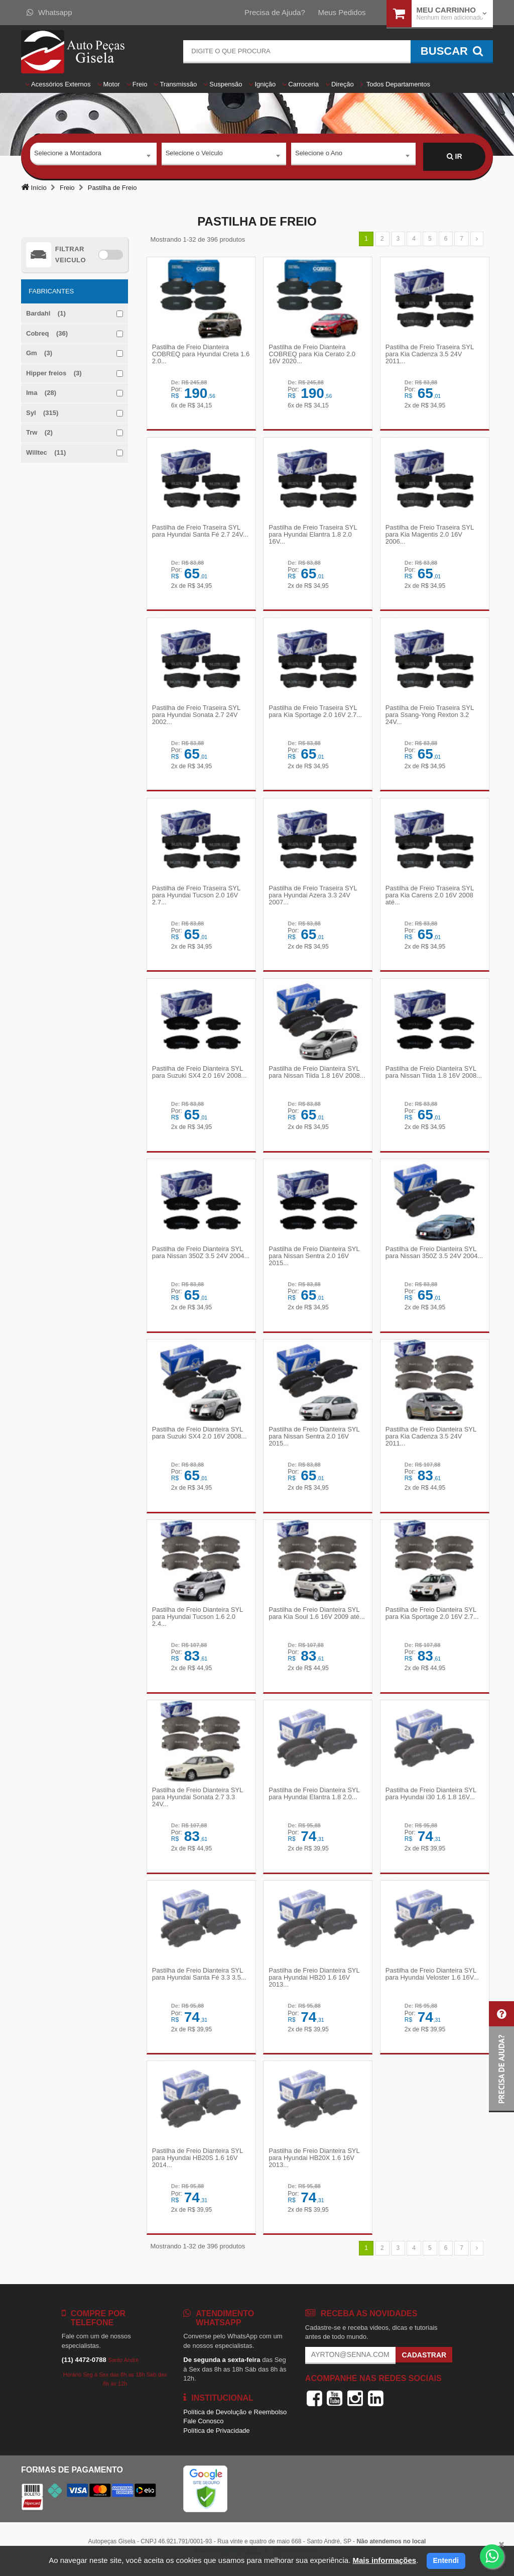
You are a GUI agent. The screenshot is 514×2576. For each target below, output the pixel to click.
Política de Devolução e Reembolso (235, 2417)
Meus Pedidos (341, 12)
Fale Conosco (203, 2426)
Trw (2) (39, 432)
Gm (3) (39, 353)
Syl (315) (42, 413)
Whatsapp (49, 12)
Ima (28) (41, 392)
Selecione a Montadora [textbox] (67, 156)
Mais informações (384, 2560)
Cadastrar (424, 2360)
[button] (501, 2056)
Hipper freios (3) (54, 373)
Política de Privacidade (216, 2435)
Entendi (446, 2560)
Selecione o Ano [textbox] (318, 156)
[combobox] (93, 157)
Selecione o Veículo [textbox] (194, 156)
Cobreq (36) (47, 333)
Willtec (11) (46, 452)
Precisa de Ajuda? (274, 12)
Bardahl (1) (46, 313)
